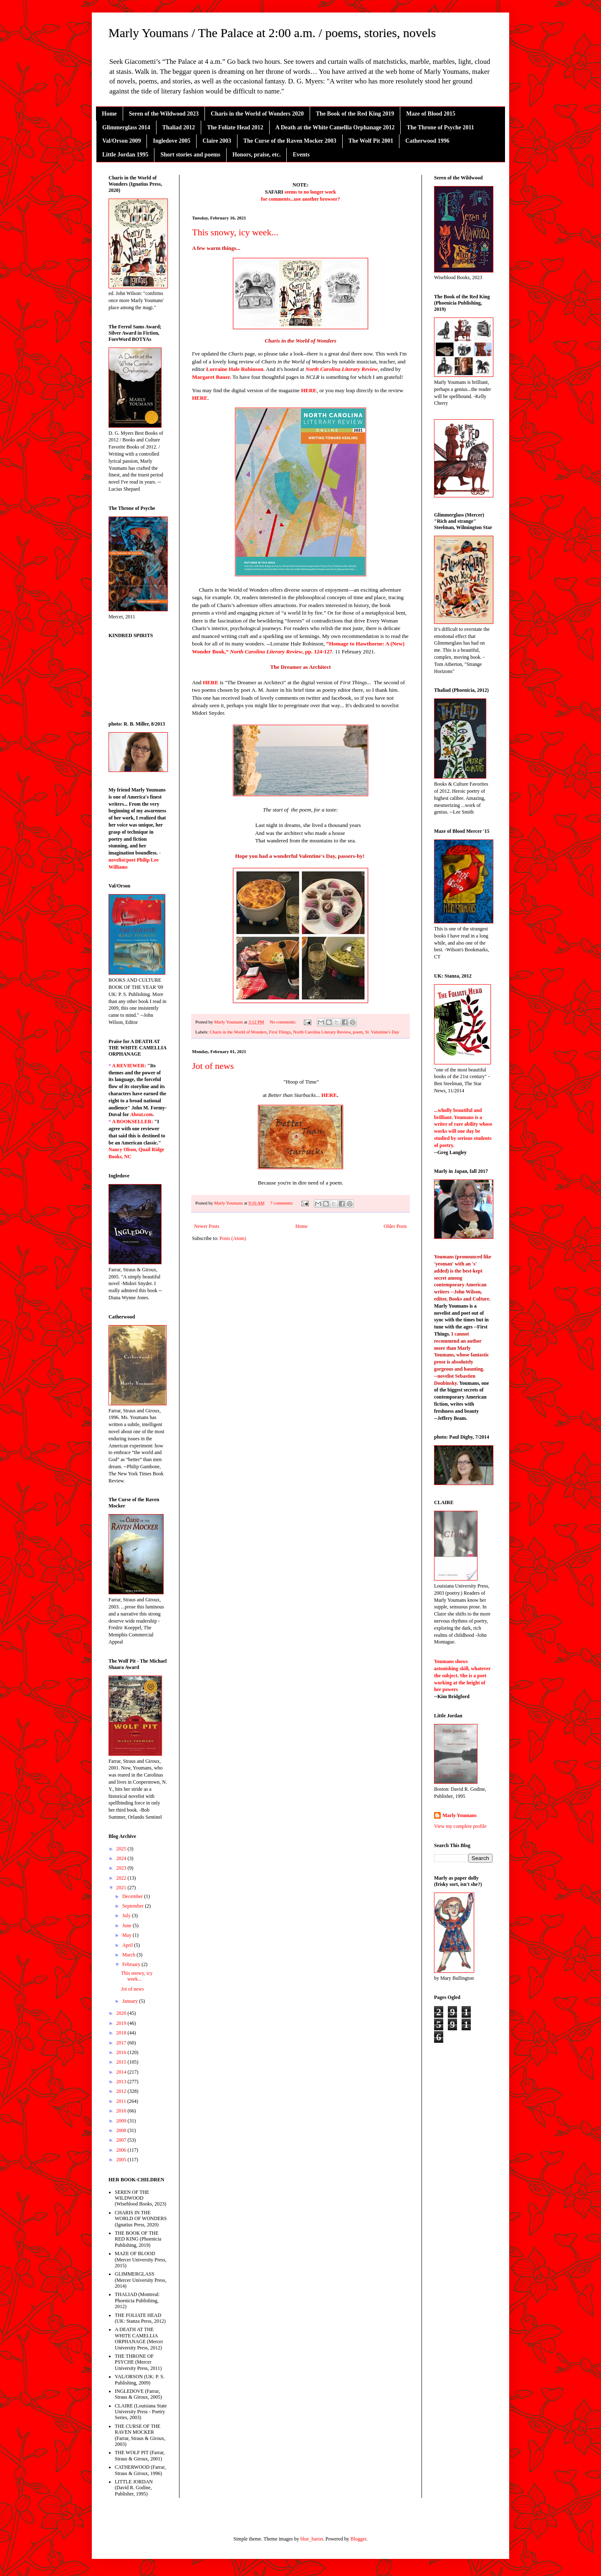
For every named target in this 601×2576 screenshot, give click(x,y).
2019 (122, 2023)
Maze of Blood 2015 (430, 114)
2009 (122, 2121)
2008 (122, 2130)
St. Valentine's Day (382, 1031)
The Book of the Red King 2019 (355, 114)
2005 (122, 2160)
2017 (122, 2043)
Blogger (358, 2539)
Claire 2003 (216, 141)
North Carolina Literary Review (342, 369)
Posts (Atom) (233, 1238)
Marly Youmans (459, 1815)
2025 (122, 1849)
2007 (122, 2140)
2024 (122, 1858)
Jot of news (213, 1066)
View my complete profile (460, 1826)
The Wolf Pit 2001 (370, 141)
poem (358, 1031)
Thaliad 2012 (178, 127)
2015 (122, 2062)
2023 (122, 1868)
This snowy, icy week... (235, 232)
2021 (122, 1887)
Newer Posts (206, 1226)
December (133, 1896)
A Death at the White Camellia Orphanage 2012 (335, 127)
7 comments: (282, 1202)
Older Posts (395, 1226)
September (133, 1906)
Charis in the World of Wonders (238, 1031)
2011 (122, 2101)
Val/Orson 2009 (121, 141)
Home (109, 114)
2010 (122, 2111)
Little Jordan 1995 (125, 154)
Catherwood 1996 (427, 141)
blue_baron (311, 2539)
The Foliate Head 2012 (235, 127)
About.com (141, 1114)
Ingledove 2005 (171, 141)
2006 (122, 2150)
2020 (122, 2013)
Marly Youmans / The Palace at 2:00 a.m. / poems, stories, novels (272, 33)
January (130, 2001)
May (127, 1935)
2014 (122, 2072)
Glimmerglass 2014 (126, 127)
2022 (122, 1878)
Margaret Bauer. (211, 377)
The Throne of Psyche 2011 (440, 127)
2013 (122, 2081)
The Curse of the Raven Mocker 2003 (289, 141)
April (128, 1945)
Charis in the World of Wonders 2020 (257, 114)
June (127, 1925)
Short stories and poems (190, 154)
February (131, 1964)
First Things (280, 1031)
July (127, 1915)
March (129, 1955)
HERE (199, 398)
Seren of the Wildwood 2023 (164, 114)
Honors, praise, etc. (256, 154)
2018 (122, 2033)
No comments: (283, 1021)
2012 (122, 2091)
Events (301, 154)
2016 (122, 2052)
